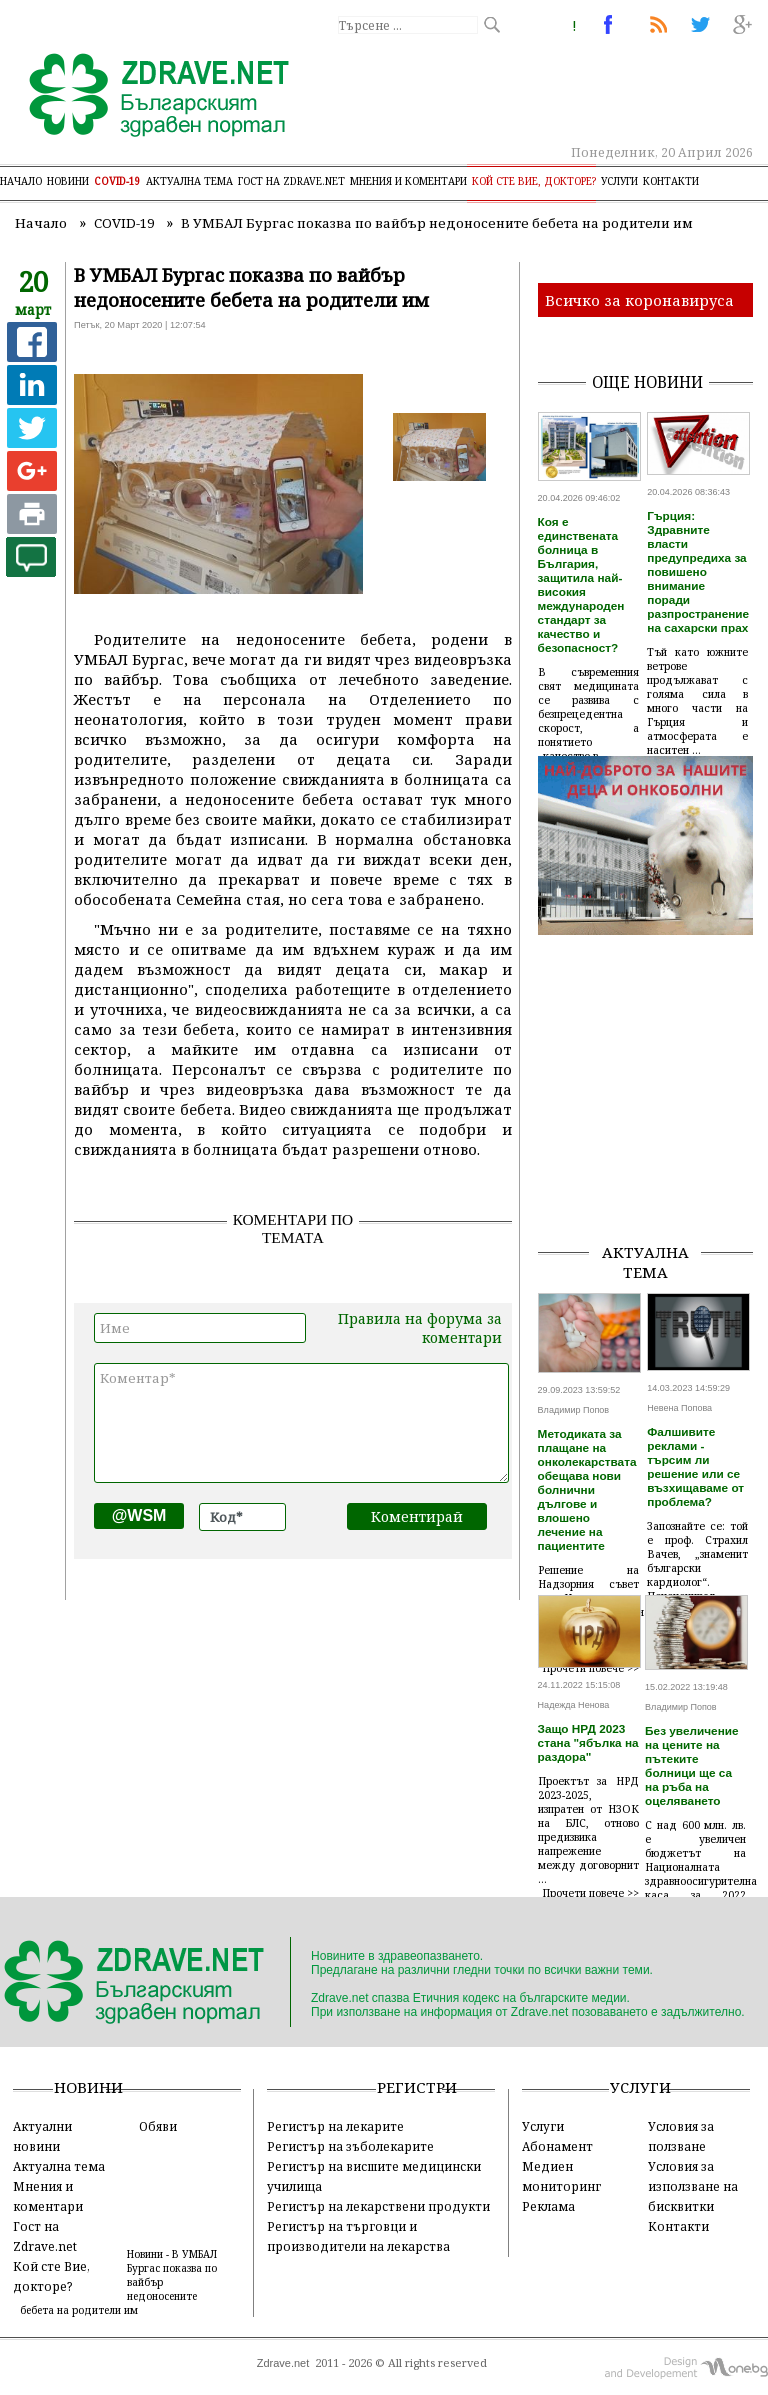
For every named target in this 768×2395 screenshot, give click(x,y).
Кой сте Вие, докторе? (534, 181)
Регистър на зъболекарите (350, 2146)
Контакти (671, 181)
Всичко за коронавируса (639, 300)
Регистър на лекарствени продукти (378, 2206)
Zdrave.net (283, 2363)
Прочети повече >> (591, 1893)
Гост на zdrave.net (291, 181)
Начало (21, 181)
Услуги (619, 181)
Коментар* (301, 1423)
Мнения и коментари (408, 181)
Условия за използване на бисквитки (693, 2186)
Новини (68, 181)
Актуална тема (189, 181)
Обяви (158, 2126)
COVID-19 (117, 181)
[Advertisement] (653, 1126)
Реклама (548, 2206)
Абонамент (557, 2146)
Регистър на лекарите (335, 2126)
